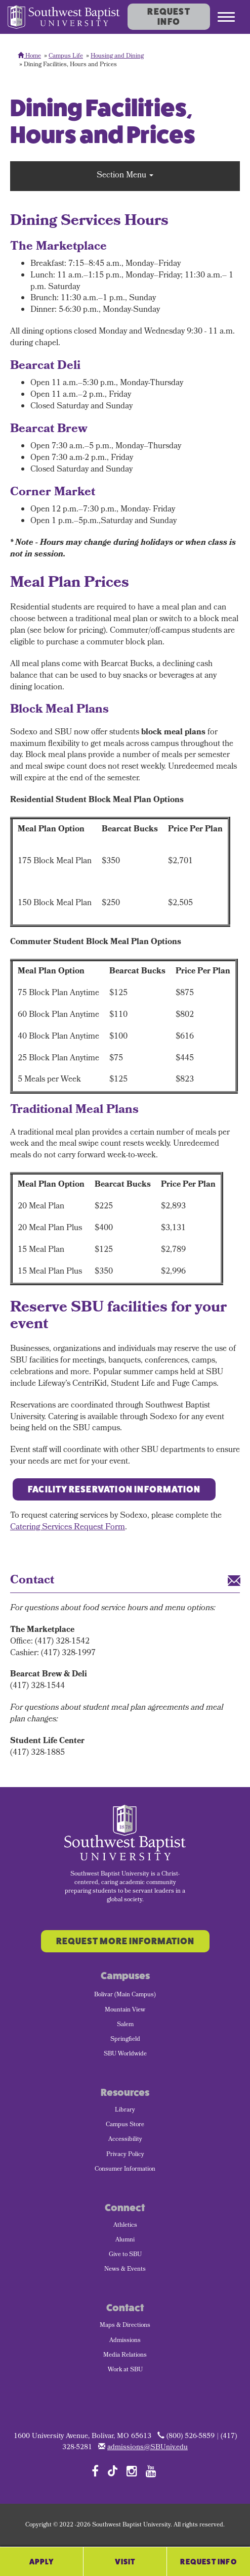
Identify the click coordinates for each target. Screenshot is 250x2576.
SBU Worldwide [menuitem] (125, 2054)
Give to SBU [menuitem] (125, 2255)
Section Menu (125, 175)
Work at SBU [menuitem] (125, 2370)
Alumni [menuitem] (125, 2240)
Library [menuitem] (125, 2110)
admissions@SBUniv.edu (147, 2448)
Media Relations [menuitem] (125, 2356)
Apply (41, 2561)
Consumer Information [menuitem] (125, 2170)
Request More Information (125, 1941)
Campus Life (66, 57)
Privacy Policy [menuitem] (125, 2155)
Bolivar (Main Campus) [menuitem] (125, 1995)
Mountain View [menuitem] (125, 2010)
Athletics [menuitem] (125, 2226)
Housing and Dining (117, 57)
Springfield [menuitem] (125, 2040)
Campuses (125, 1976)
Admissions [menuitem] (125, 2341)
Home (29, 57)
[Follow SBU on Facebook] (95, 2471)
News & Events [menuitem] (125, 2270)
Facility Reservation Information (114, 1489)
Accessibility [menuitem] (125, 2140)
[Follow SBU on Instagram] (132, 2471)
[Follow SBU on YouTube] (151, 2471)
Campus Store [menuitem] (125, 2125)
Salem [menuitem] (125, 2025)
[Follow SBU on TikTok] (112, 2470)
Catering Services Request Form (67, 1527)
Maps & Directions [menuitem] (125, 2326)
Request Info (168, 17)
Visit (125, 2561)
